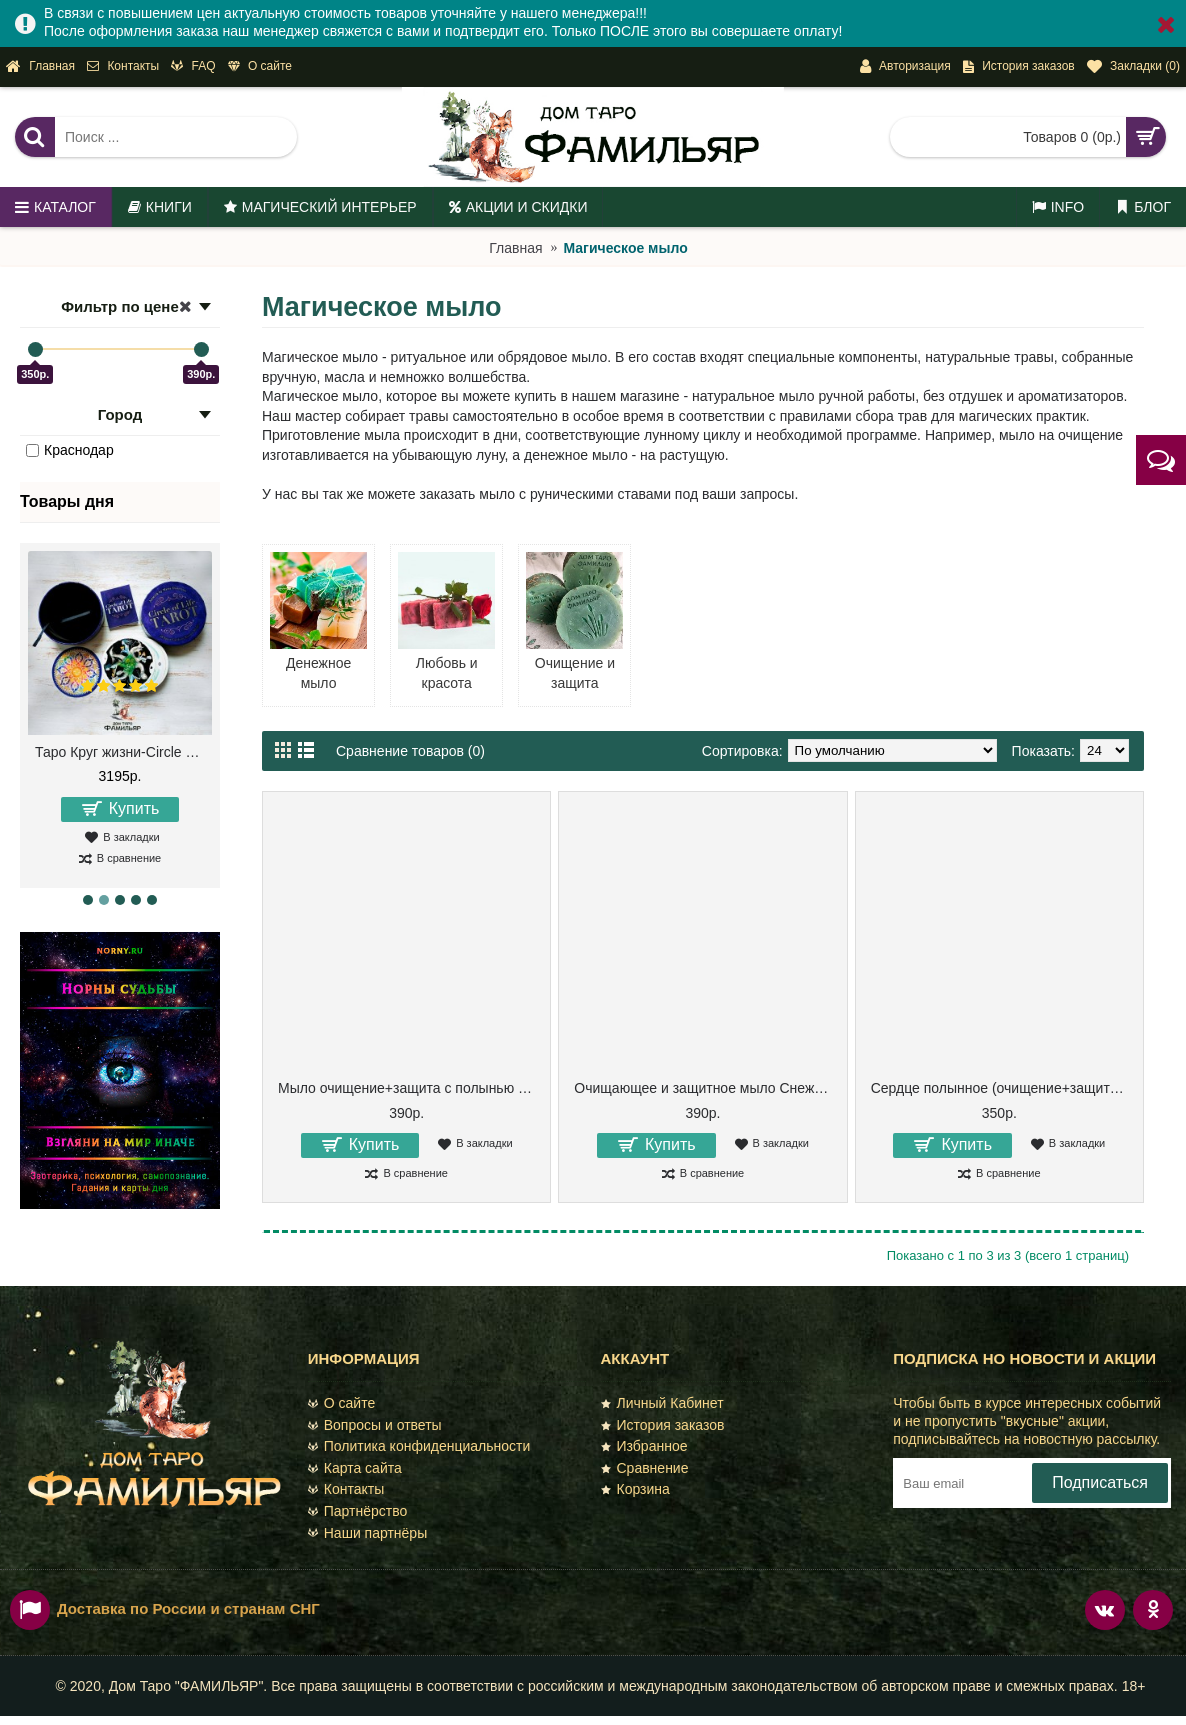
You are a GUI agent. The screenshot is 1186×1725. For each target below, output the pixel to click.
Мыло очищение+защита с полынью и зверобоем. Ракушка (410, 1088)
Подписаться (1100, 1482)
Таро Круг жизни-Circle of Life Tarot (123, 752)
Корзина (635, 1489)
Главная (515, 248)
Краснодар (70, 450)
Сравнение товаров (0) (410, 751)
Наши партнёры (367, 1533)
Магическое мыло (625, 248)
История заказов (663, 1425)
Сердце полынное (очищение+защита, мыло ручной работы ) (1003, 1088)
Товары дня (67, 501)
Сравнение (645, 1468)
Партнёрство (358, 1511)
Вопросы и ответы (375, 1425)
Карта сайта (355, 1468)
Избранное (644, 1446)
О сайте (341, 1403)
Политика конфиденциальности (419, 1446)
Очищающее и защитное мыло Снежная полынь (706, 1088)
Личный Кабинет (662, 1403)
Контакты (346, 1489)
